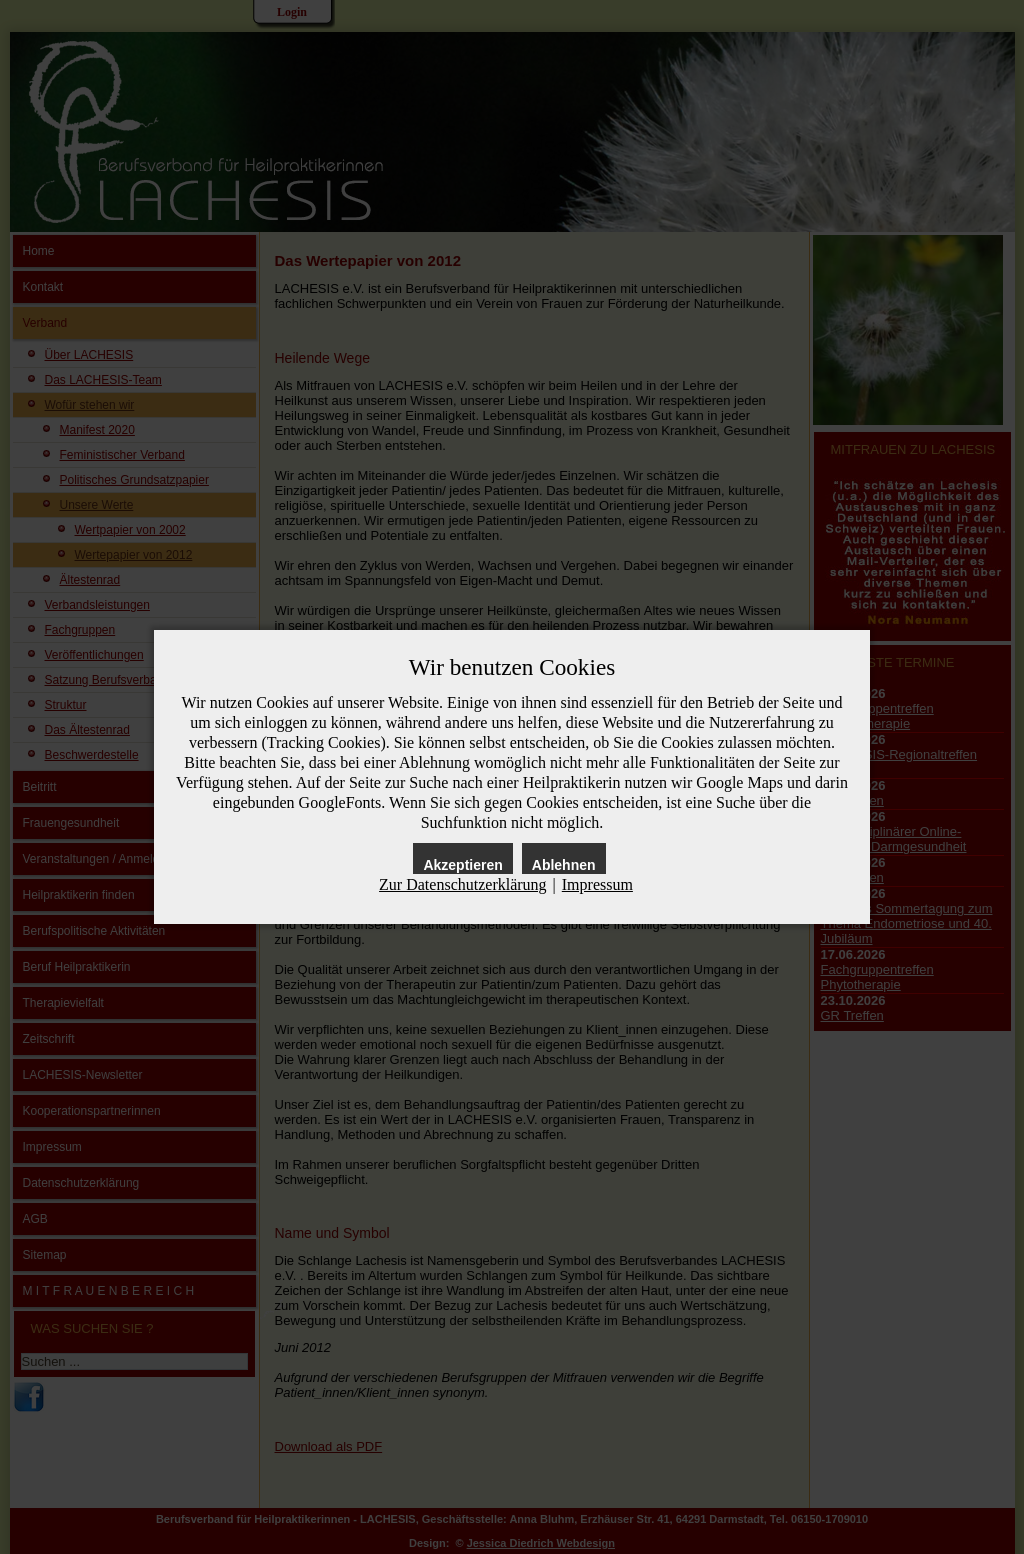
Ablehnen (564, 865)
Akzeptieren (462, 865)
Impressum (597, 884)
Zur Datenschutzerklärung (462, 884)
